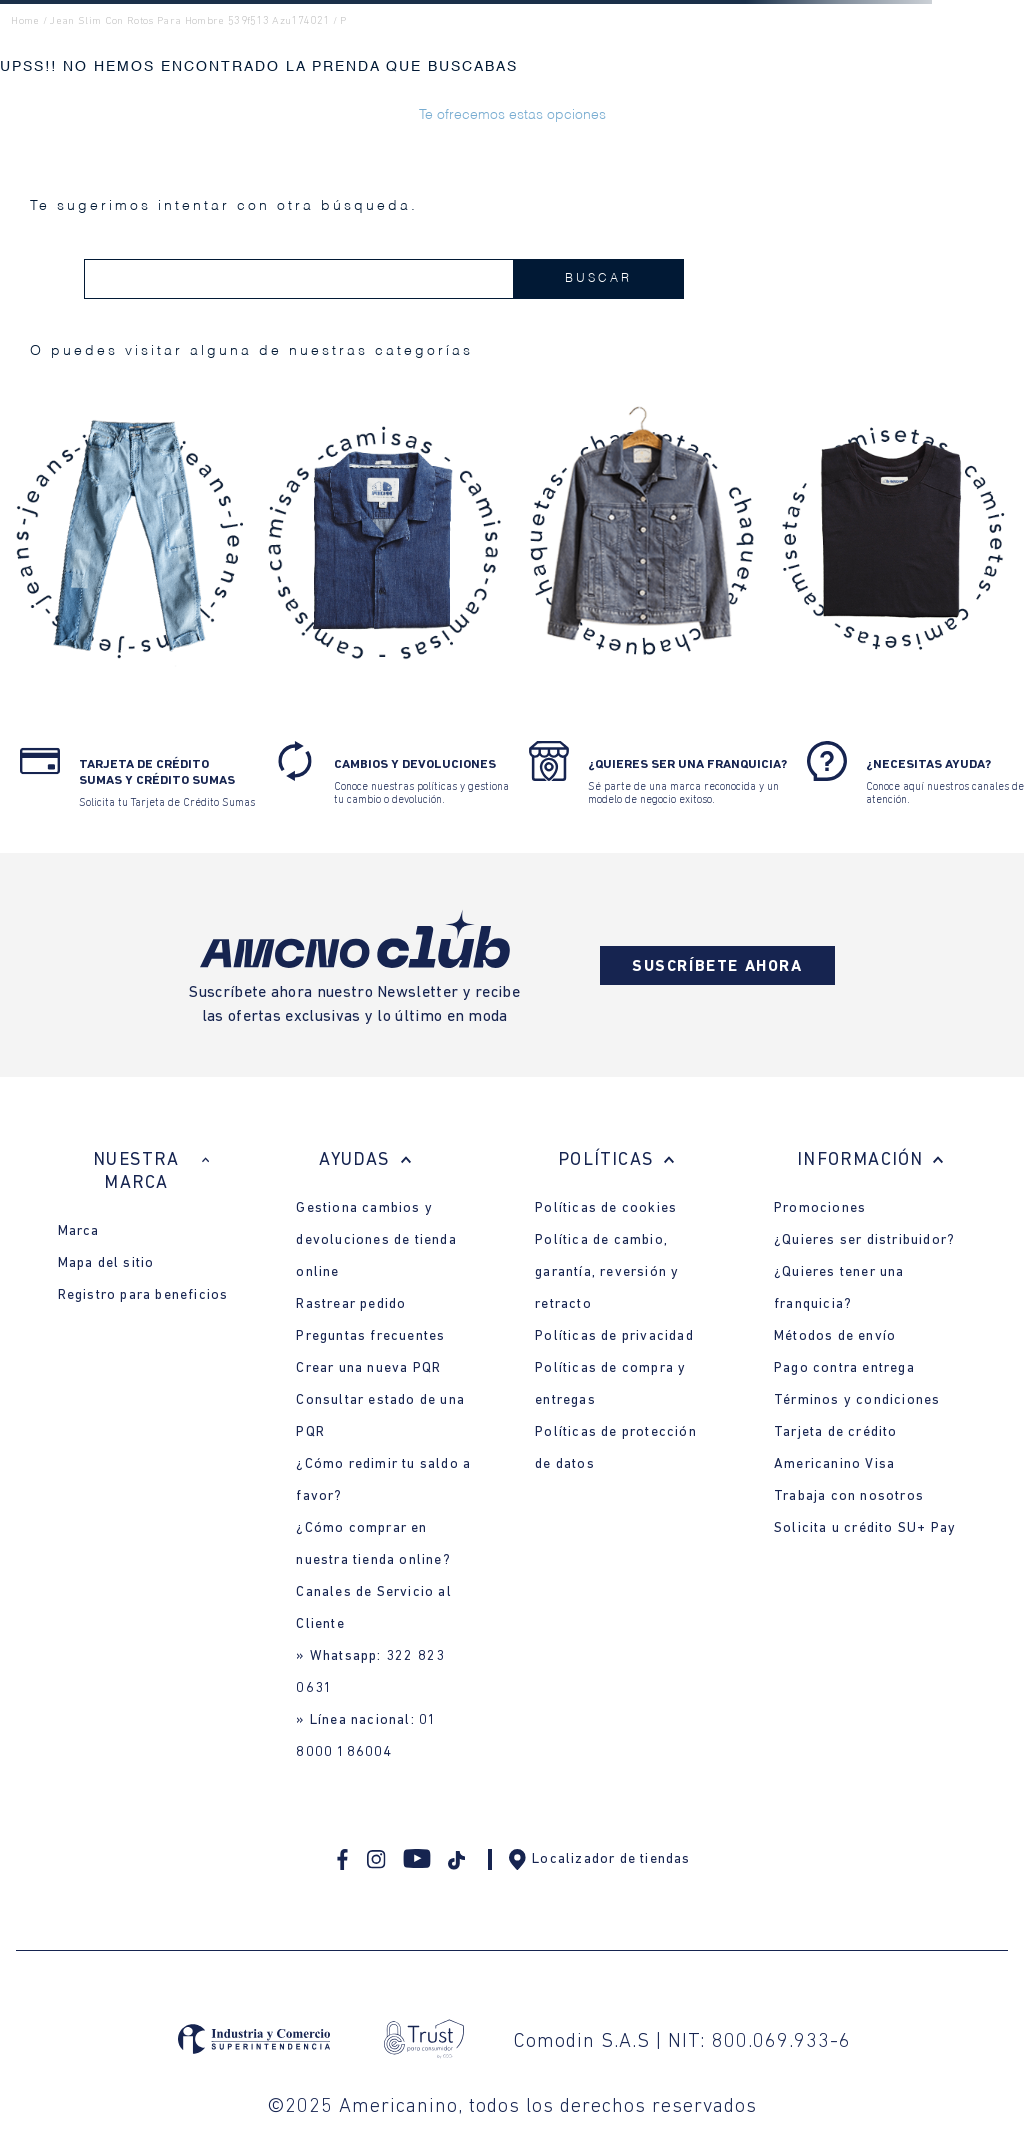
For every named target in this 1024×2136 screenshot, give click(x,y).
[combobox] (384, 279)
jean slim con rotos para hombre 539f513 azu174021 (189, 21)
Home (25, 21)
